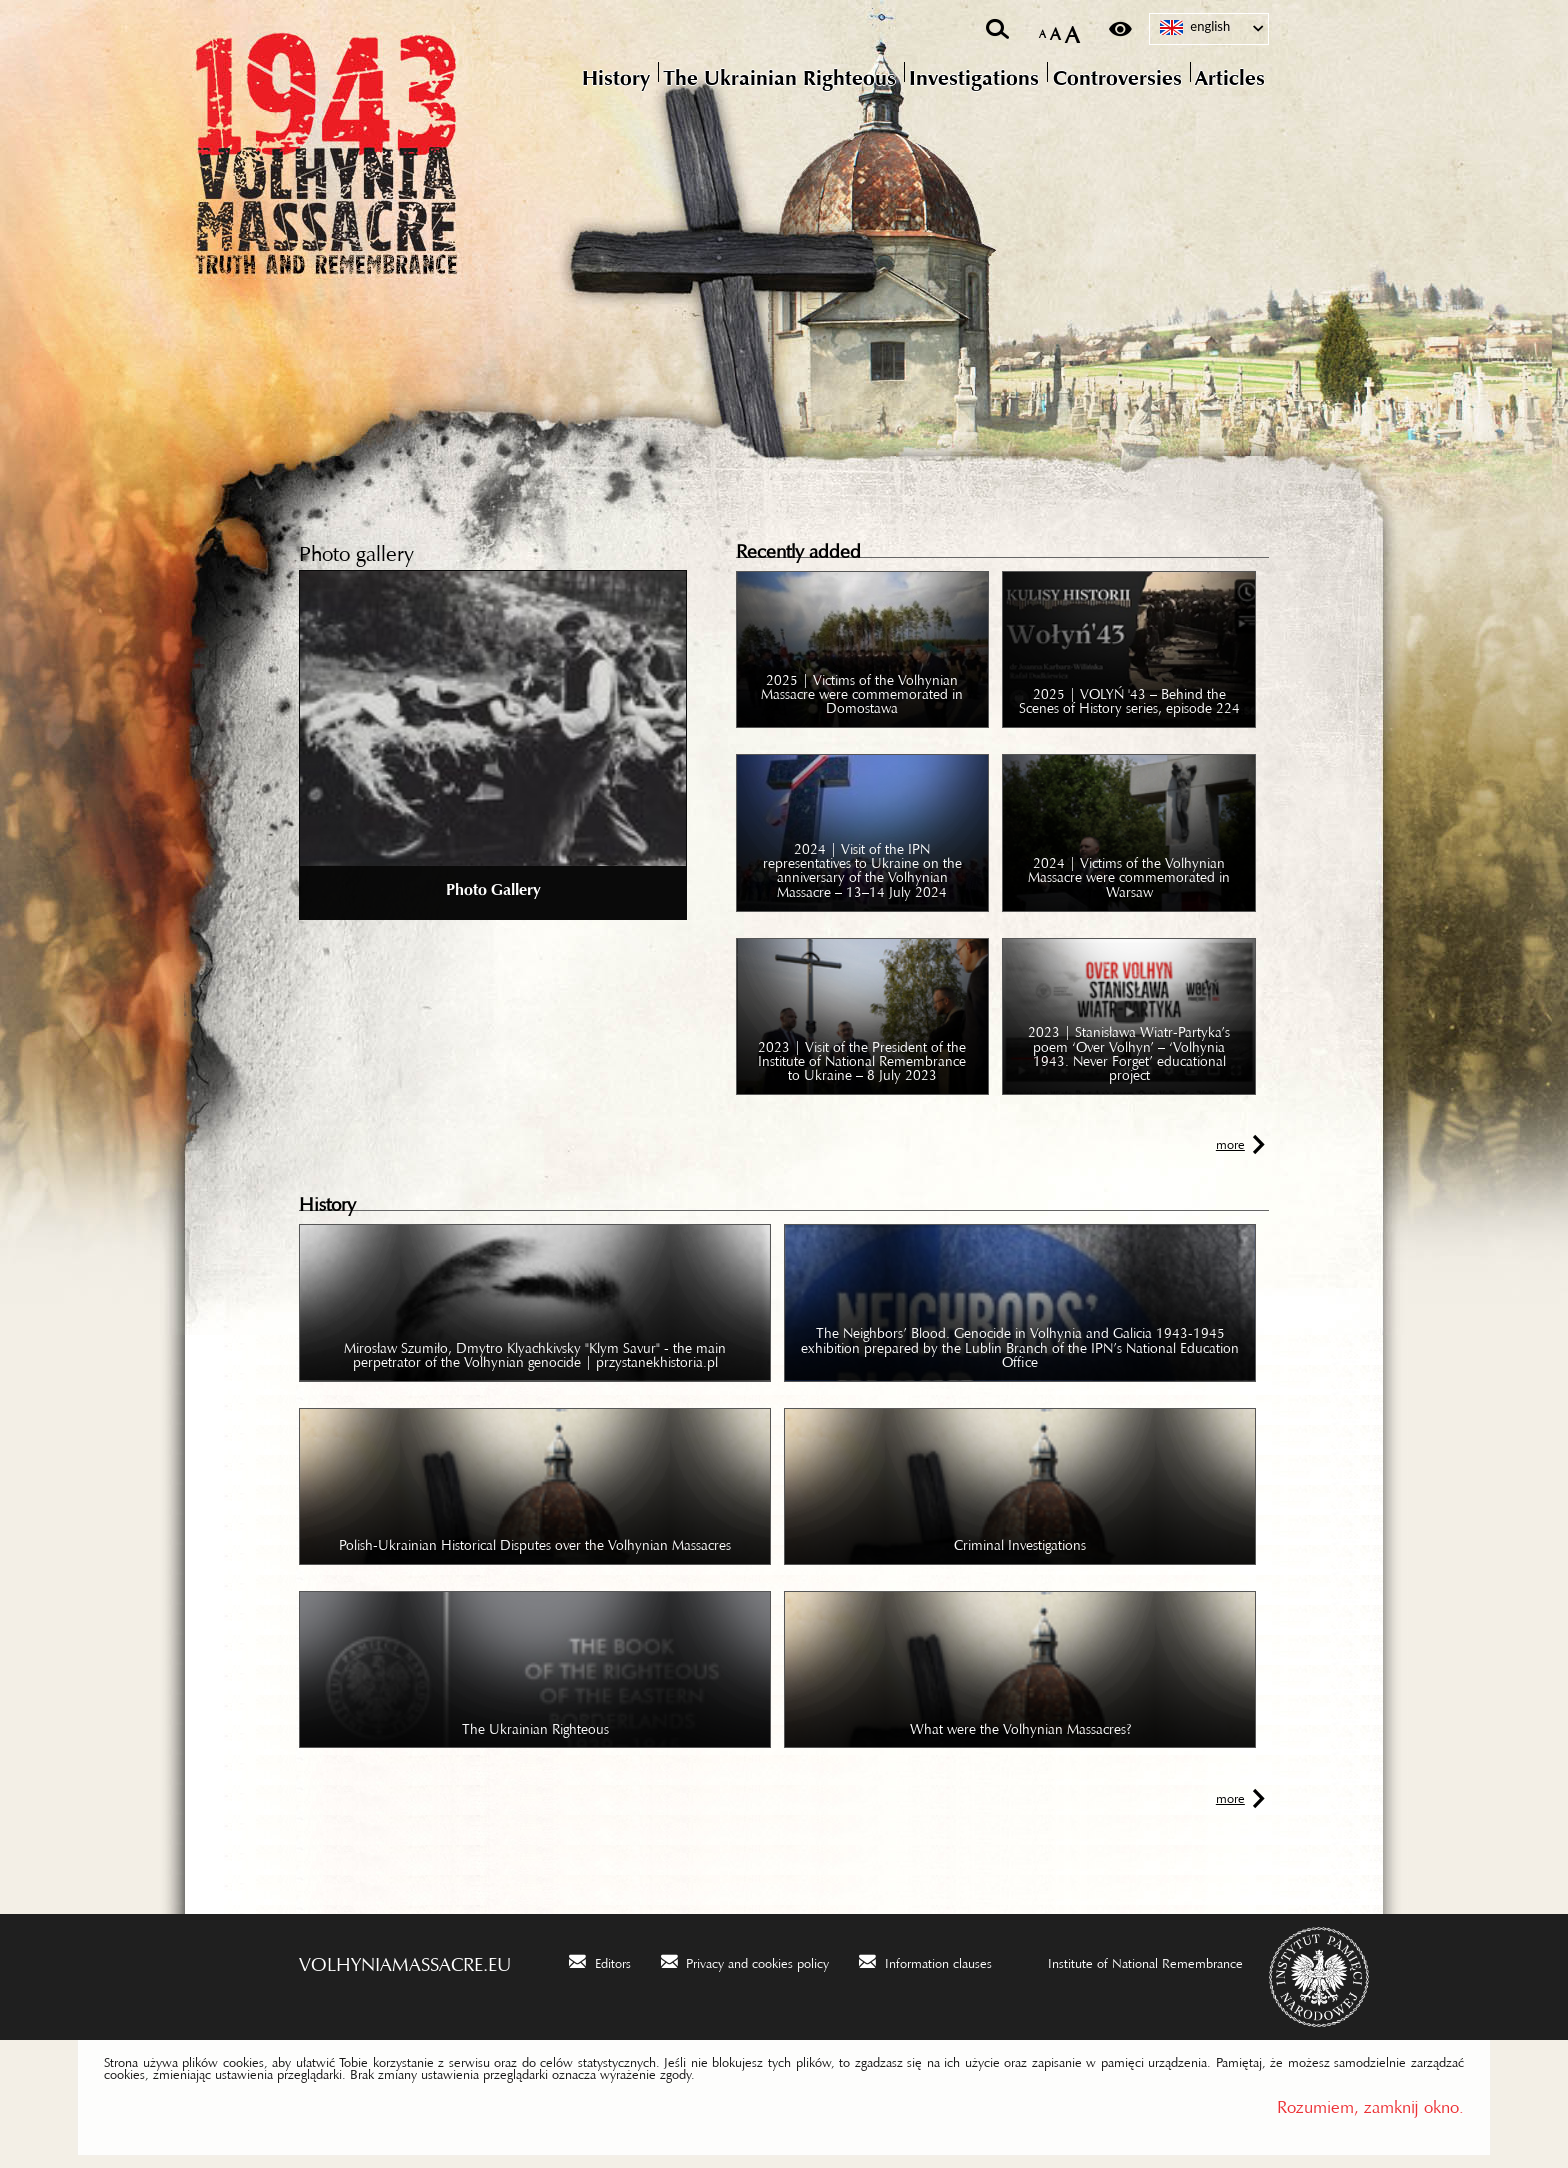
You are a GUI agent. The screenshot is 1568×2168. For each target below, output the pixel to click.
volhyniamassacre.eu (405, 1959)
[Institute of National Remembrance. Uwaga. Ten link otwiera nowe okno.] (1132, 1960)
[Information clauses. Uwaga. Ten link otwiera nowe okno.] (925, 1960)
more (1230, 1141)
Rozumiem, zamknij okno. (1370, 2102)
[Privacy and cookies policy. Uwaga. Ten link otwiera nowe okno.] (745, 1960)
